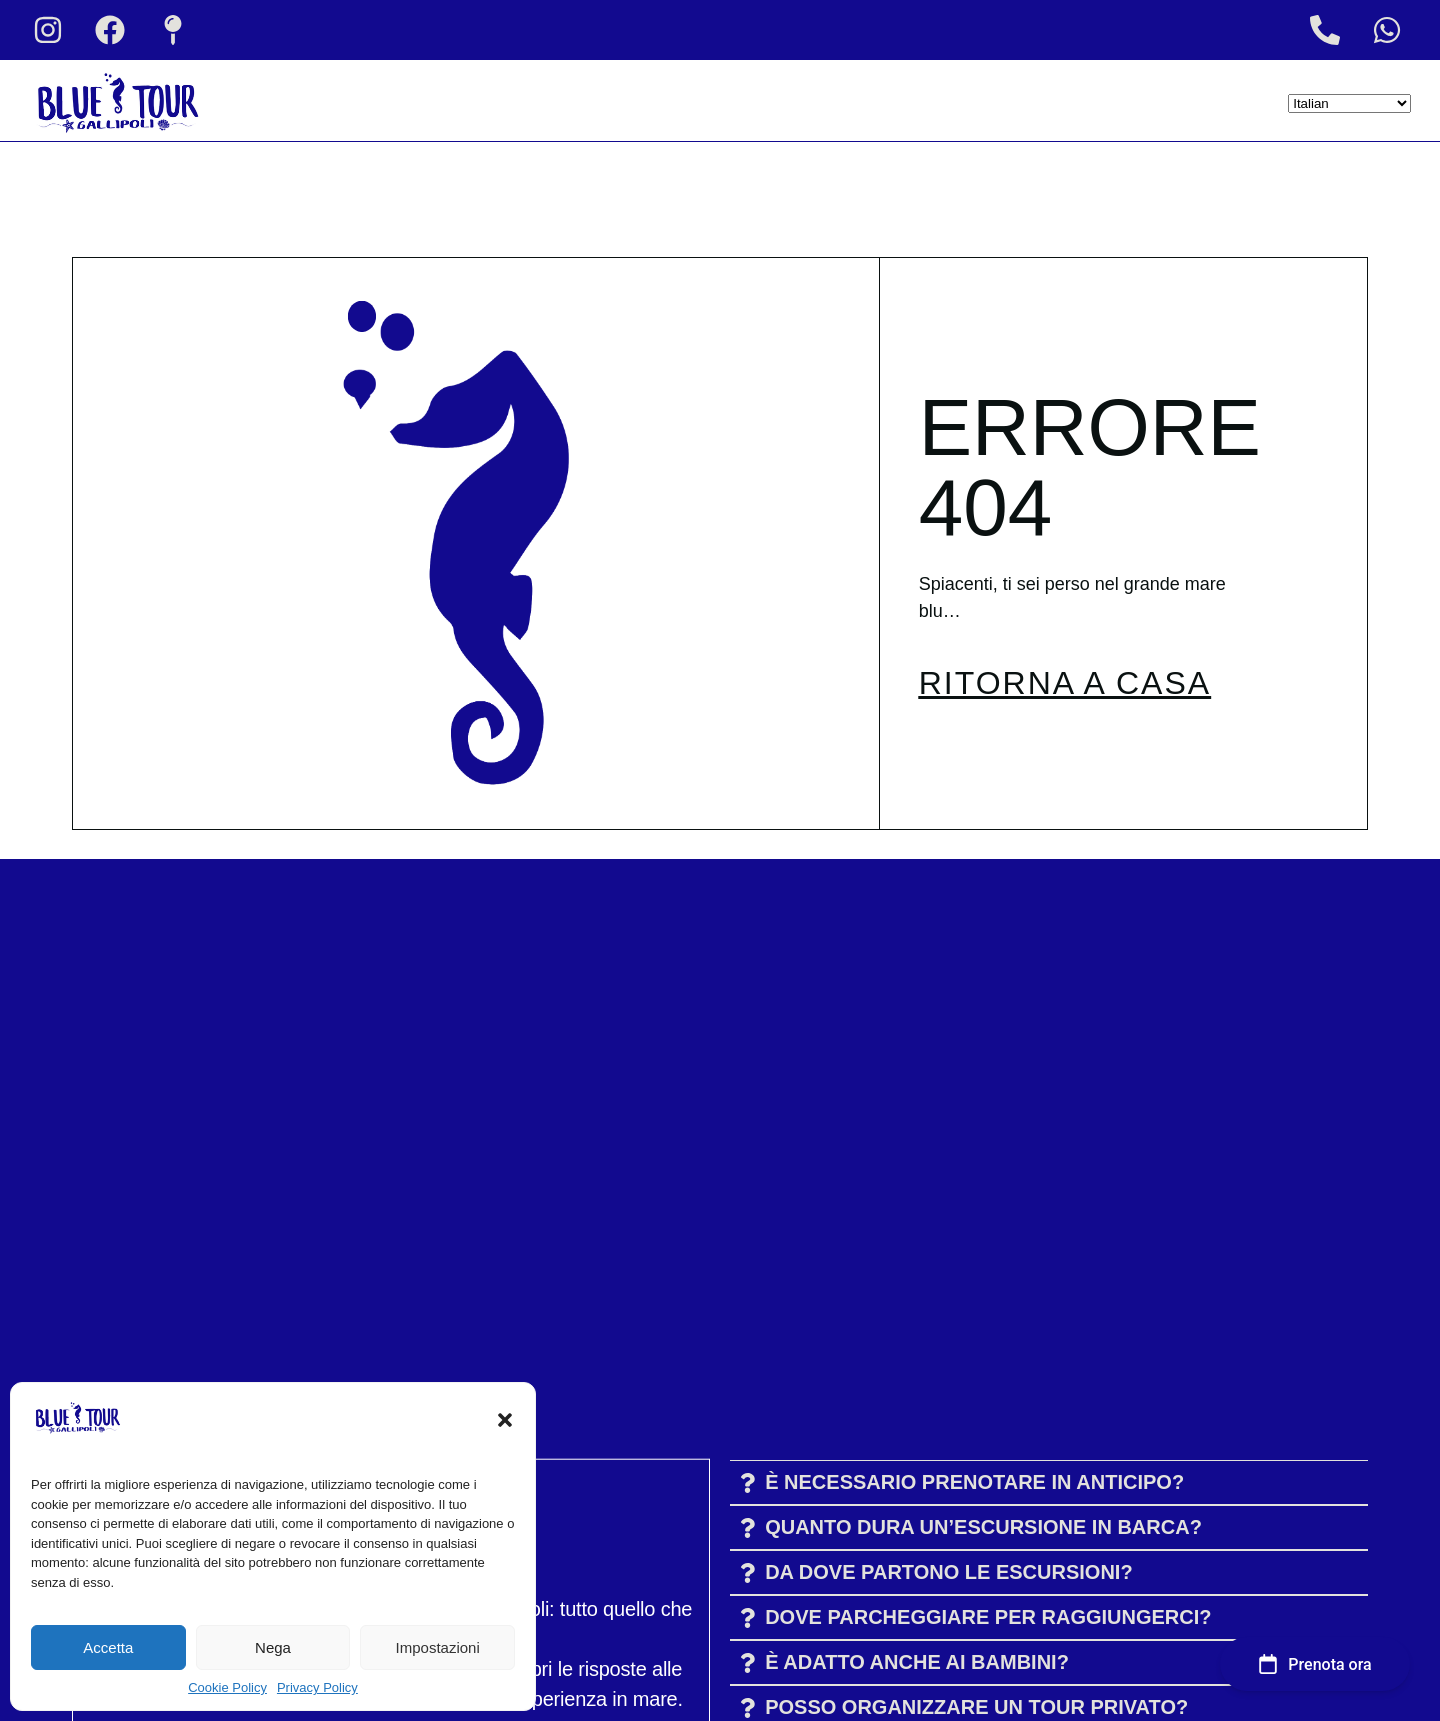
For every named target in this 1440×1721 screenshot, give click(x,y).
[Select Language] (1349, 103)
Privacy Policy (317, 1687)
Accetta (108, 1647)
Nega (273, 1647)
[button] (505, 1420)
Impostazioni (438, 1647)
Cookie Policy (227, 1687)
